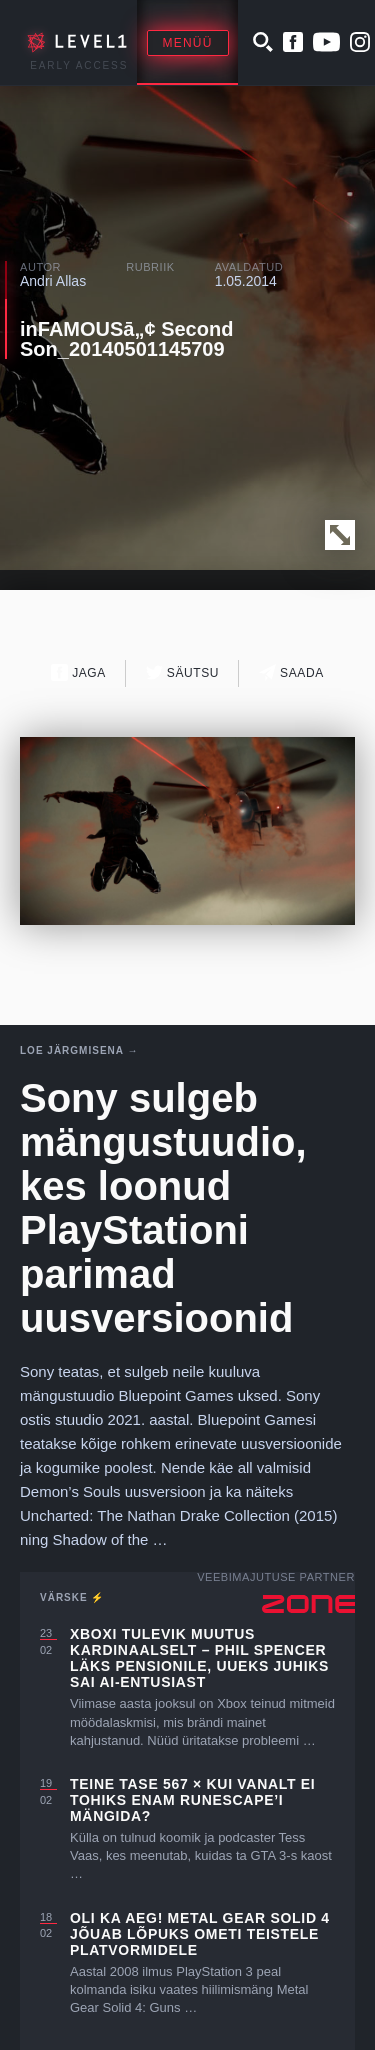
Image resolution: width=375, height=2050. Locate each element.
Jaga (78, 672)
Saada (291, 672)
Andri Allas (53, 281)
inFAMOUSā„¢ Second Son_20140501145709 (126, 339)
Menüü (188, 43)
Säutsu (182, 672)
